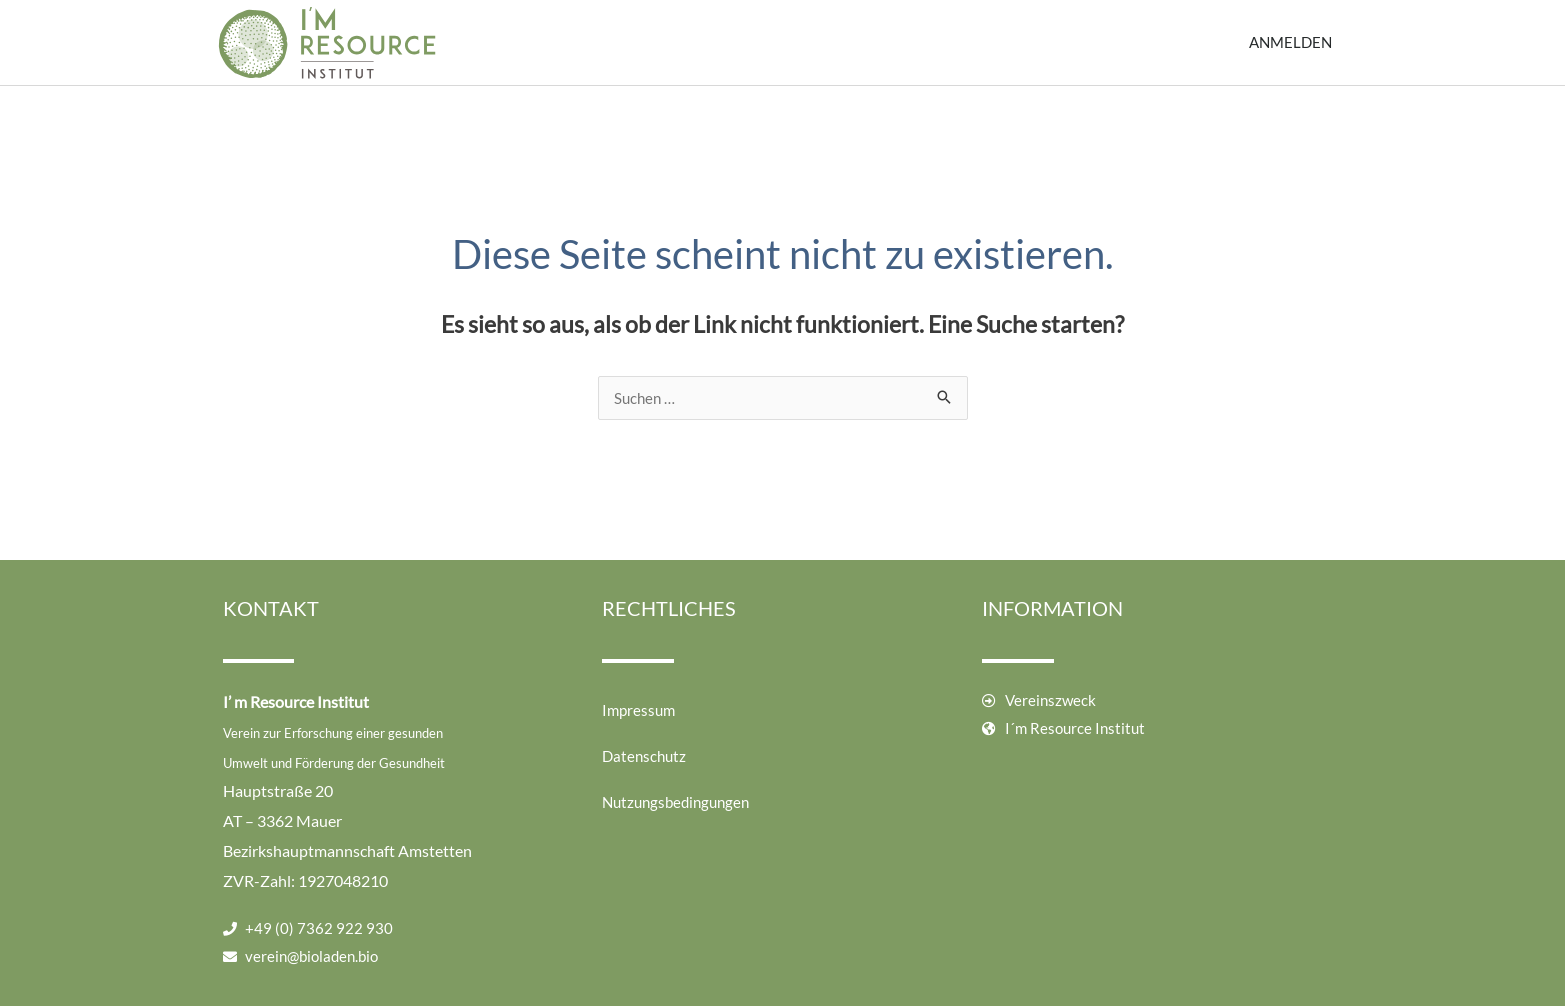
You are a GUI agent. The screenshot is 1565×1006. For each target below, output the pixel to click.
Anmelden (1290, 42)
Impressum (638, 710)
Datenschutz (644, 756)
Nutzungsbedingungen (675, 802)
